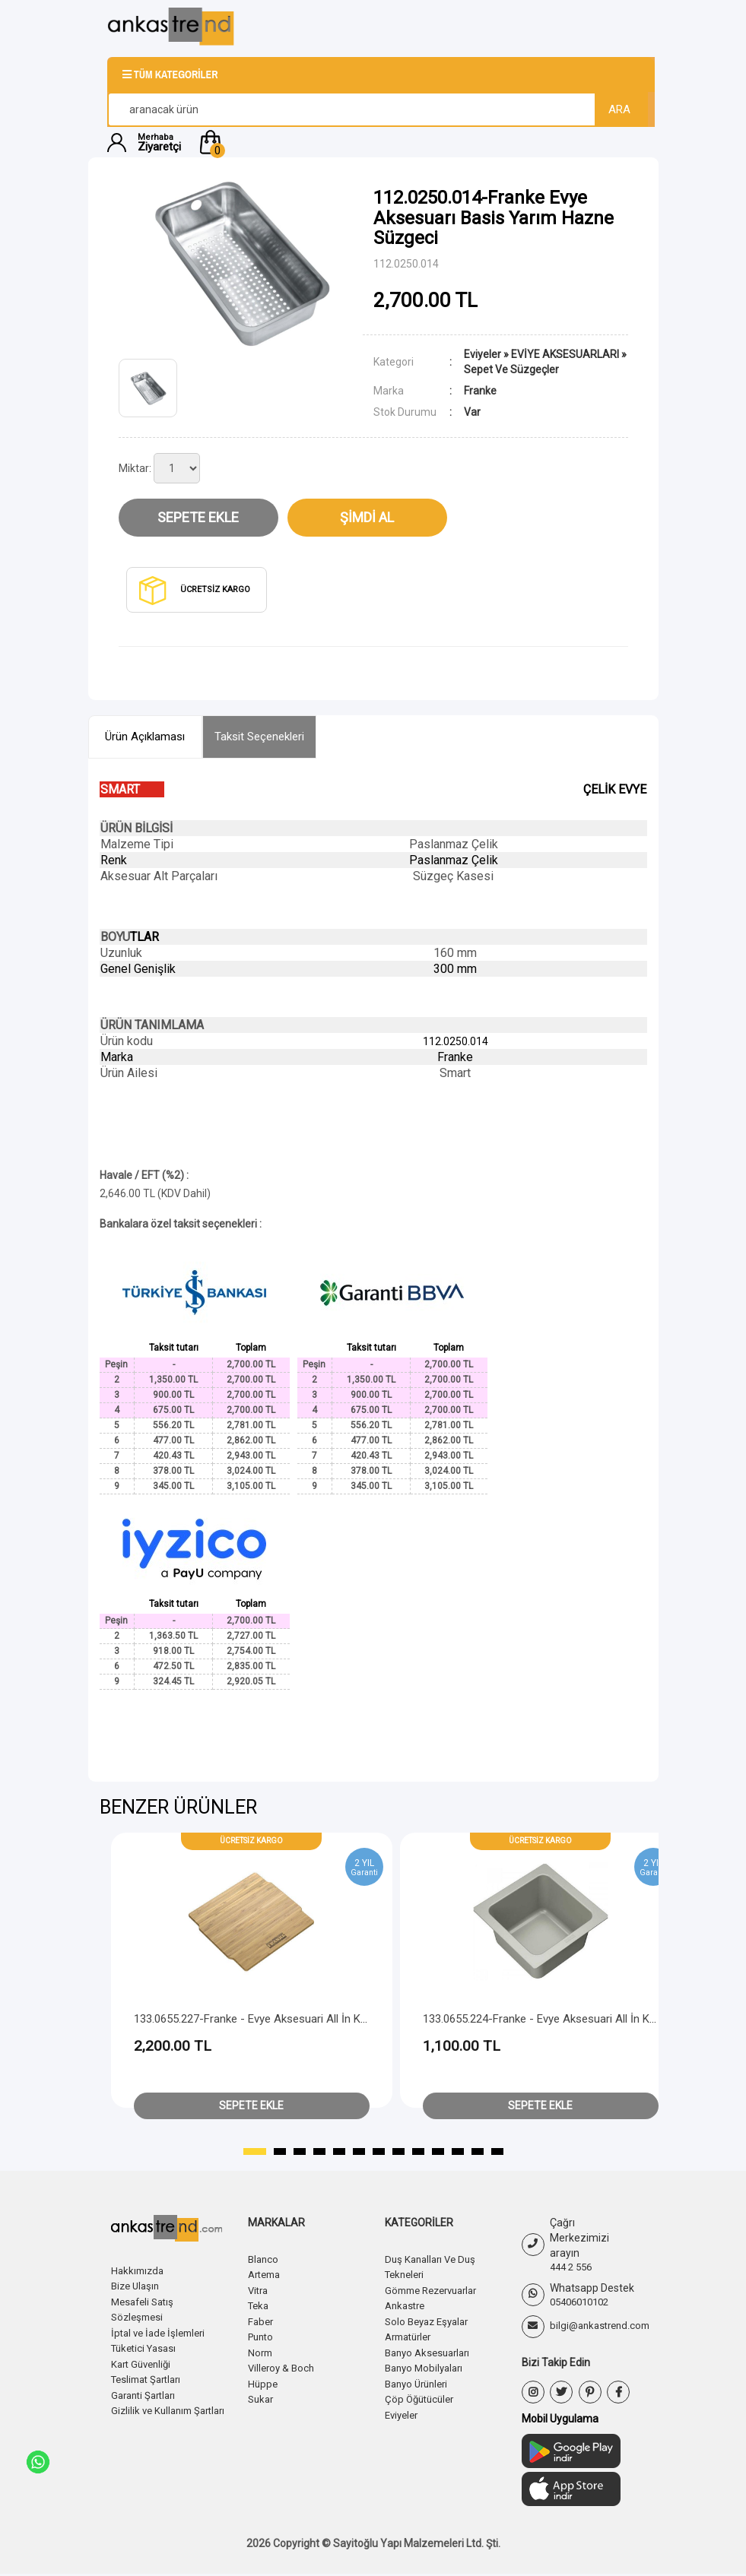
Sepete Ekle (198, 517)
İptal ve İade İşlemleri (162, 2331)
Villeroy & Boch (283, 2365)
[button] (418, 142)
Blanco (264, 2259)
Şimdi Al (367, 517)
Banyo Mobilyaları (427, 2365)
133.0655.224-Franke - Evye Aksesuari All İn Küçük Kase (562, 2019)
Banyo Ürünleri (420, 2381)
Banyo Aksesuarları (431, 2350)
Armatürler (411, 2335)
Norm (261, 2350)
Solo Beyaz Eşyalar (430, 2320)
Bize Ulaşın (137, 2286)
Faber (261, 2320)
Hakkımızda (139, 2270)
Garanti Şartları (147, 2392)
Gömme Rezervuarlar (436, 2289)
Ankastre (407, 2305)
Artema (266, 2274)
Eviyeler (482, 354)
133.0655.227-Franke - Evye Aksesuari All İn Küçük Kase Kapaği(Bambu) (312, 2019)
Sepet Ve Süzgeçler (511, 369)
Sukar (262, 2396)
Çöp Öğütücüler (422, 2396)
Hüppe (263, 2381)
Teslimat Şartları (150, 2377)
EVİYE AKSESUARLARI (565, 354)
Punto (262, 2335)
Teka (259, 2305)
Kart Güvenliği (143, 2362)
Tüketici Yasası (147, 2346)
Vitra (259, 2289)
